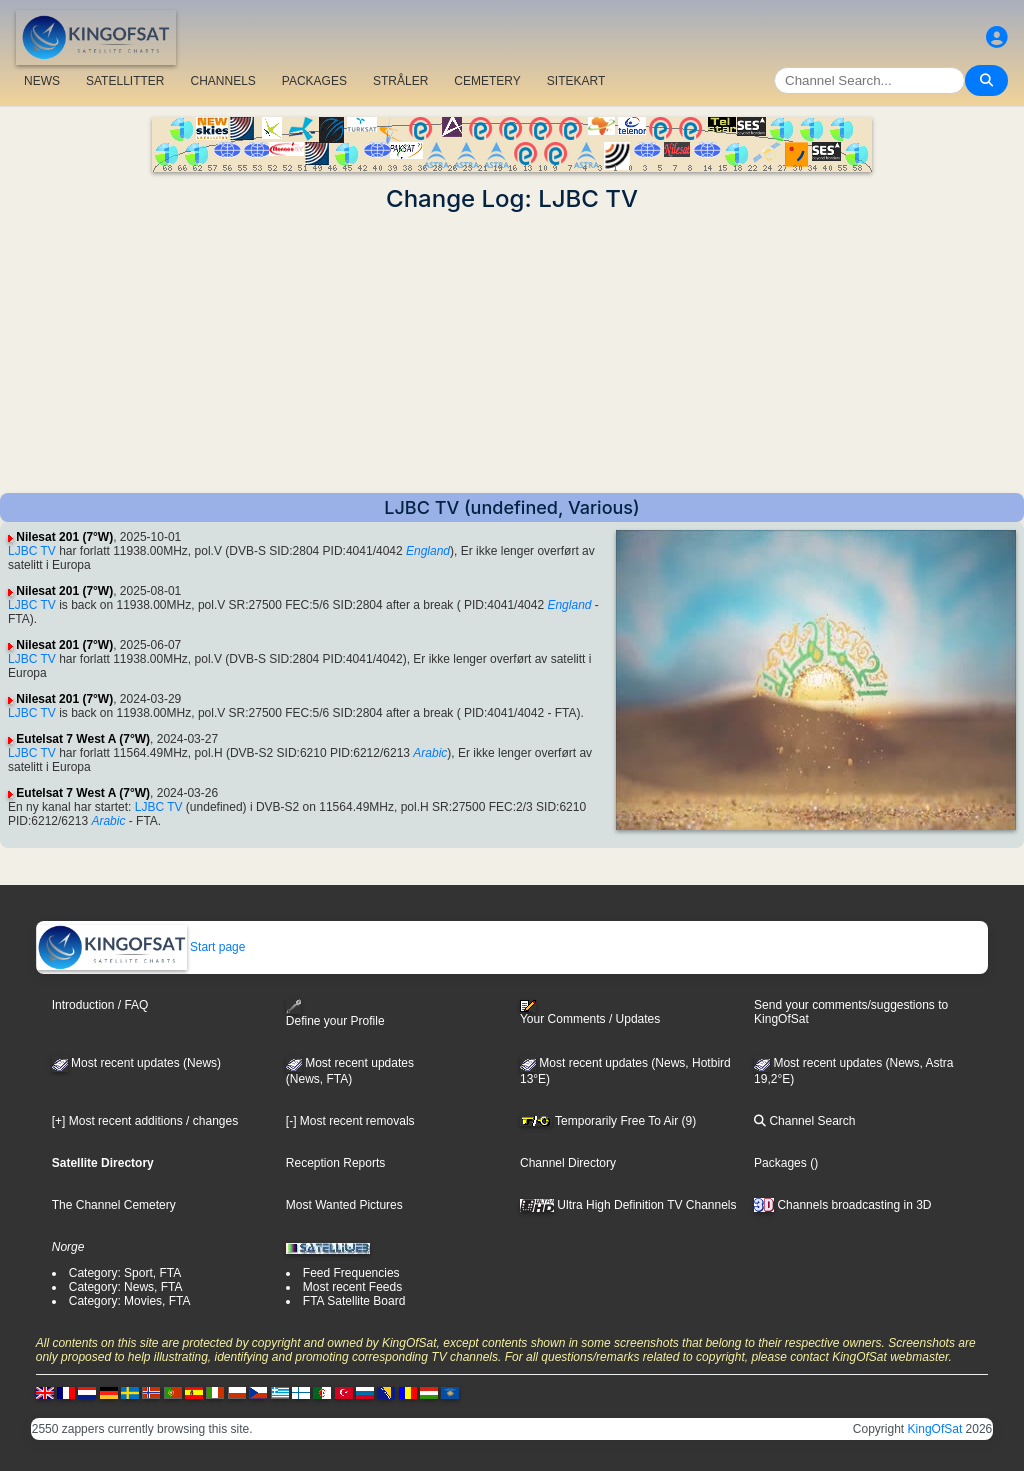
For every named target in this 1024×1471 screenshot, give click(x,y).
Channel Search (804, 1121)
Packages (780, 1163)
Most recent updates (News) (136, 1063)
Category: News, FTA (126, 1287)
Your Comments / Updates (590, 1013)
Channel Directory (568, 1163)
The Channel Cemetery (114, 1205)
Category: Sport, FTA (125, 1273)
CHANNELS (222, 81)
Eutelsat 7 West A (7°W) (83, 739)
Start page (141, 947)
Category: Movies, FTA (130, 1301)
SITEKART (576, 81)
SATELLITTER (125, 81)
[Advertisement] (512, 353)
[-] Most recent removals (350, 1121)
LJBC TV (32, 551)
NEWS (42, 81)
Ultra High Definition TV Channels (628, 1205)
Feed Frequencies (351, 1273)
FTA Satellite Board (354, 1301)
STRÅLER (400, 81)
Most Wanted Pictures (344, 1205)
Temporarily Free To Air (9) (608, 1121)
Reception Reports (335, 1163)
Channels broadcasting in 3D (842, 1205)
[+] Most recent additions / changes (145, 1121)
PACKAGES (314, 81)
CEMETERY (487, 81)
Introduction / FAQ (100, 1005)
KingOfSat (935, 1429)
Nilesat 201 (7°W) (64, 537)
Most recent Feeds (352, 1287)
